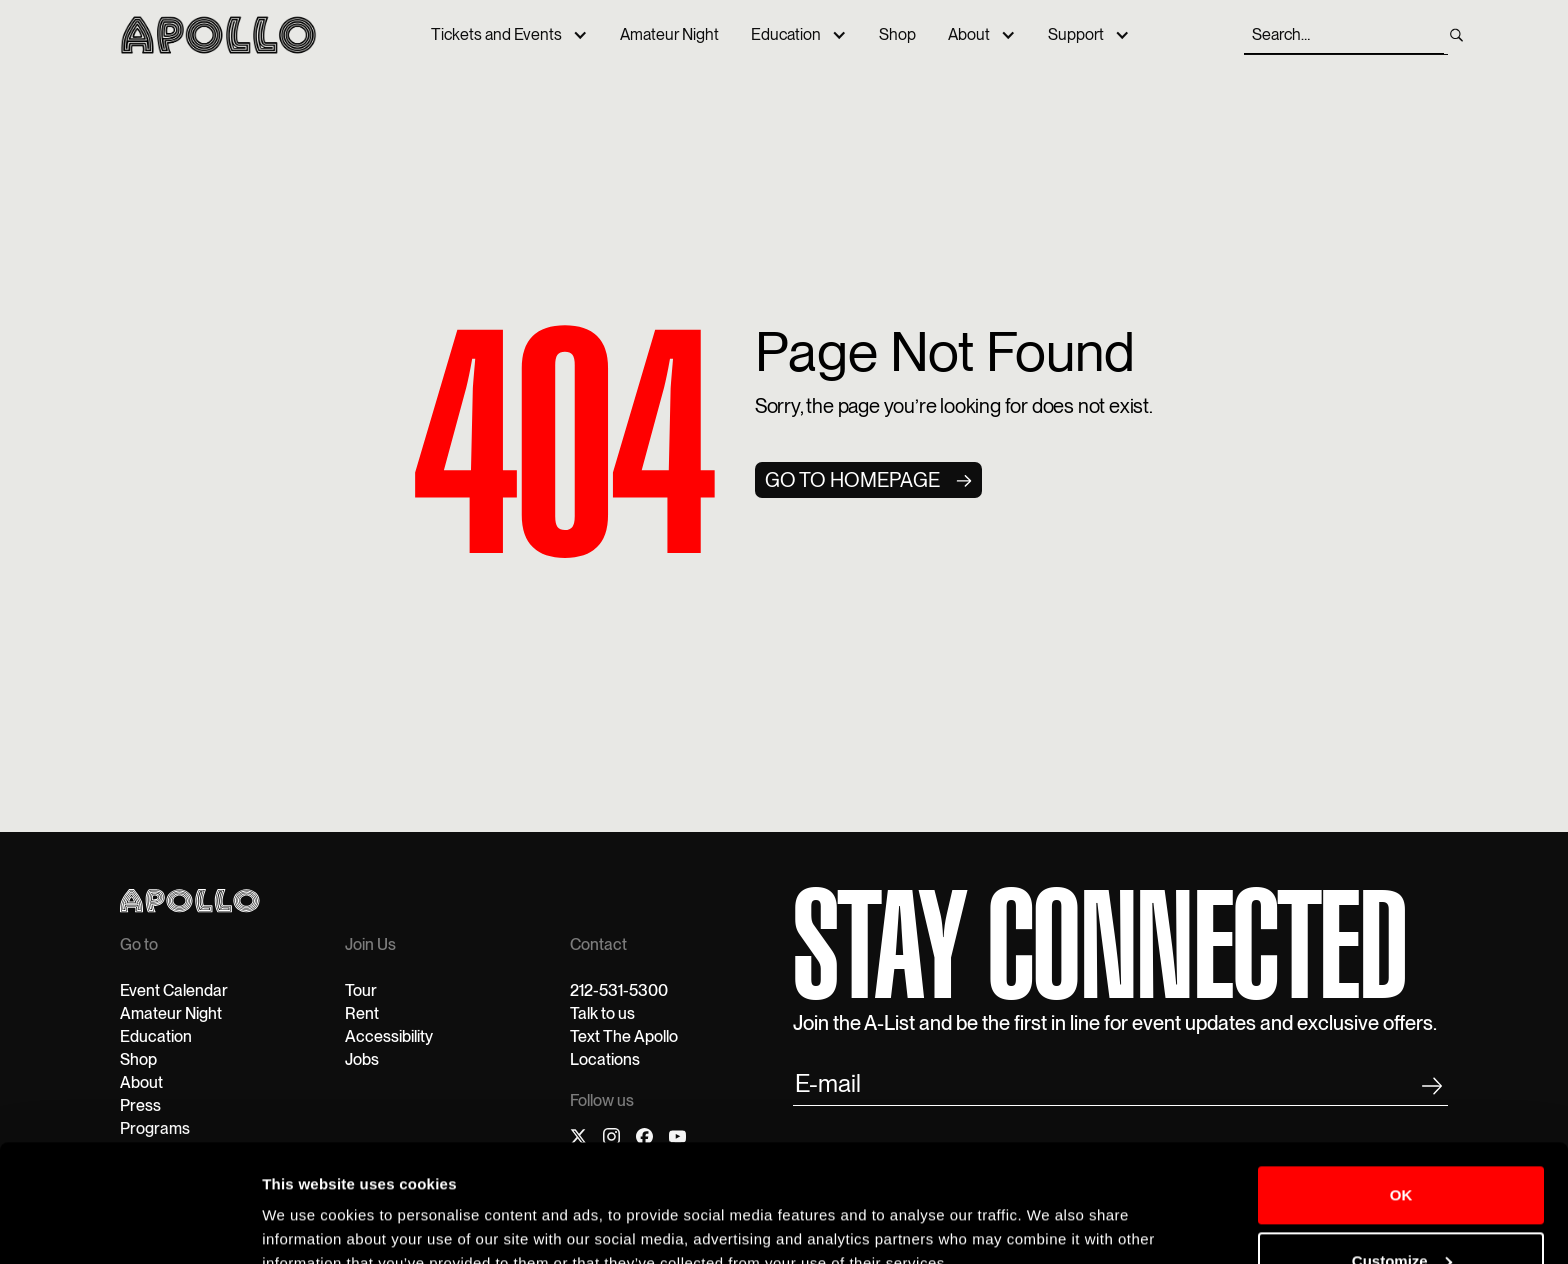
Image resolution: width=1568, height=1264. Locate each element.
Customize (1402, 1166)
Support (1076, 34)
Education (786, 34)
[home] (218, 34)
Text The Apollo (624, 1036)
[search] (1456, 35)
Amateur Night (669, 34)
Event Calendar (174, 990)
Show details (308, 1224)
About (969, 34)
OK (1401, 1101)
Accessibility (389, 1036)
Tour (361, 990)
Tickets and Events (496, 34)
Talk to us (602, 1013)
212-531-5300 (619, 990)
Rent (362, 1013)
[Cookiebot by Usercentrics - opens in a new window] (129, 1225)
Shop (897, 34)
